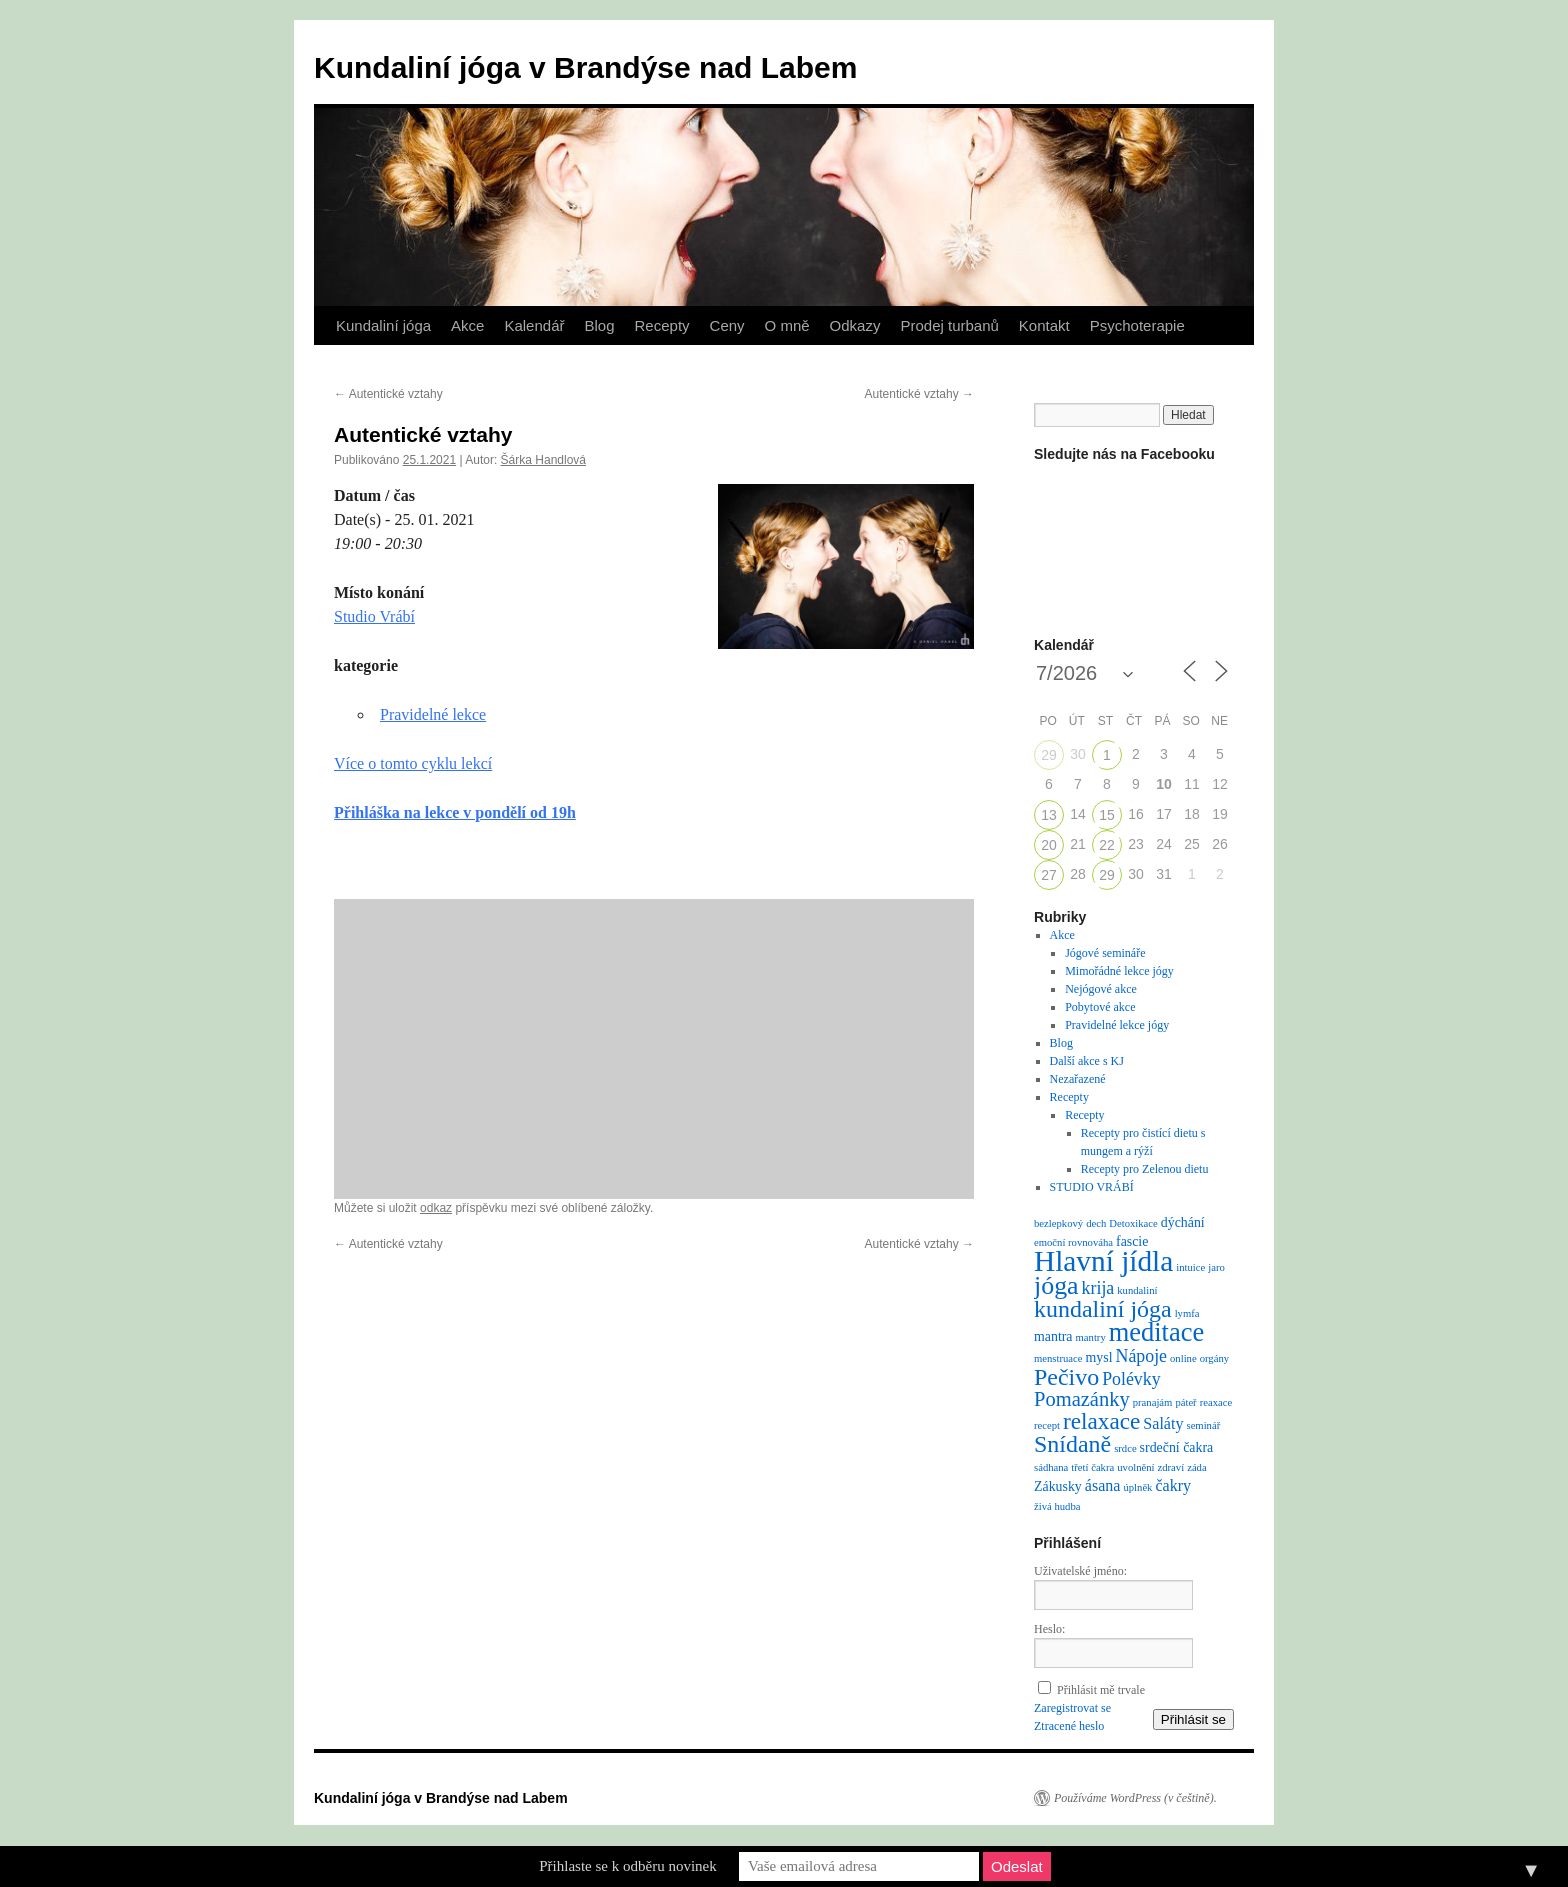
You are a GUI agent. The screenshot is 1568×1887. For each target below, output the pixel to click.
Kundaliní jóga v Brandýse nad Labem (585, 67)
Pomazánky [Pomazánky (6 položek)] (1082, 1399)
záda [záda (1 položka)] (1197, 1467)
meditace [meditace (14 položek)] (1156, 1332)
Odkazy (855, 325)
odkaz (436, 1208)
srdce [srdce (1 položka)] (1125, 1448)
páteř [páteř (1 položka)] (1185, 1402)
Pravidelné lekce (433, 714)
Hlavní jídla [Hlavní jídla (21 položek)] (1103, 1261)
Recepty (662, 325)
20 (1049, 845)
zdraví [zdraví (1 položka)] (1171, 1467)
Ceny (727, 325)
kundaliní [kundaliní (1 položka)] (1137, 1290)
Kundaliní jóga (383, 325)
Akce (467, 325)
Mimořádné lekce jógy (1119, 971)
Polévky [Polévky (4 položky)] (1131, 1379)
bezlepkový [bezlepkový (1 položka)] (1058, 1223)
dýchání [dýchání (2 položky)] (1183, 1222)
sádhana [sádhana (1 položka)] (1051, 1467)
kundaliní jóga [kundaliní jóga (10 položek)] (1103, 1309)
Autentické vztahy (388, 394)
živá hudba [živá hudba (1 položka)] (1057, 1506)
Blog (599, 325)
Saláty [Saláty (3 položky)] (1163, 1423)
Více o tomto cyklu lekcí (413, 763)
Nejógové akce (1101, 989)
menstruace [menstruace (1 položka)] (1058, 1358)
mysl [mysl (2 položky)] (1099, 1357)
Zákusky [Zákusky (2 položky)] (1058, 1486)
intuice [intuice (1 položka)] (1190, 1267)
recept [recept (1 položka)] (1047, 1425)
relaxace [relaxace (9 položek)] (1101, 1421)
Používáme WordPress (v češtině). (1135, 1798)
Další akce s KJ (1087, 1061)
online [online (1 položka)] (1183, 1358)
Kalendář (534, 325)
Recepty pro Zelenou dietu (1145, 1169)
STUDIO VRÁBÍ (1092, 1187)
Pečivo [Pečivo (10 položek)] (1066, 1377)
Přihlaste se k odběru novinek (627, 1866)
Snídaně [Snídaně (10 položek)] (1072, 1444)
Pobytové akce (1100, 1007)
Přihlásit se (1193, 1719)
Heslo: (1049, 1629)
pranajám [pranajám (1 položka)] (1153, 1402)
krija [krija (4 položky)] (1098, 1288)
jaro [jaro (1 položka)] (1216, 1267)
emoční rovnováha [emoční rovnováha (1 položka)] (1073, 1242)
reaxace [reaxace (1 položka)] (1216, 1402)
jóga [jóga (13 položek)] (1056, 1285)
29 (1049, 755)
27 (1049, 875)
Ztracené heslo (1069, 1726)
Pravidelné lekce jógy (1117, 1025)
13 (1049, 815)
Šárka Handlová (543, 460)
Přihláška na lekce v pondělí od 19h (455, 812)
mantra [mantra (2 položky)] (1053, 1336)
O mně (787, 325)
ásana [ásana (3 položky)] (1103, 1485)
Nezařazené (1078, 1079)
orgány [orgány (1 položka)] (1214, 1358)
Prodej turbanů (949, 325)
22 (1107, 845)
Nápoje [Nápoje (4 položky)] (1141, 1356)
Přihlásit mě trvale (1101, 1690)
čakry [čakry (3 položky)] (1173, 1485)
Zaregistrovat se (1072, 1708)
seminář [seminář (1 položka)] (1203, 1425)
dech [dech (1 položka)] (1096, 1223)
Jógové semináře (1105, 953)
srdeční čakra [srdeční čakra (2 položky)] (1177, 1447)
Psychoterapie (1137, 325)
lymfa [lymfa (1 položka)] (1187, 1313)
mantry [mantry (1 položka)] (1091, 1337)
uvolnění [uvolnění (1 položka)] (1135, 1467)
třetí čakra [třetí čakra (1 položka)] (1092, 1467)
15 (1107, 815)
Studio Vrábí (374, 616)
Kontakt (1044, 325)
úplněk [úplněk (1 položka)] (1137, 1487)
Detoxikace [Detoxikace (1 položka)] (1133, 1223)
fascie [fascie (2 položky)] (1132, 1241)
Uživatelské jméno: (1080, 1571)
